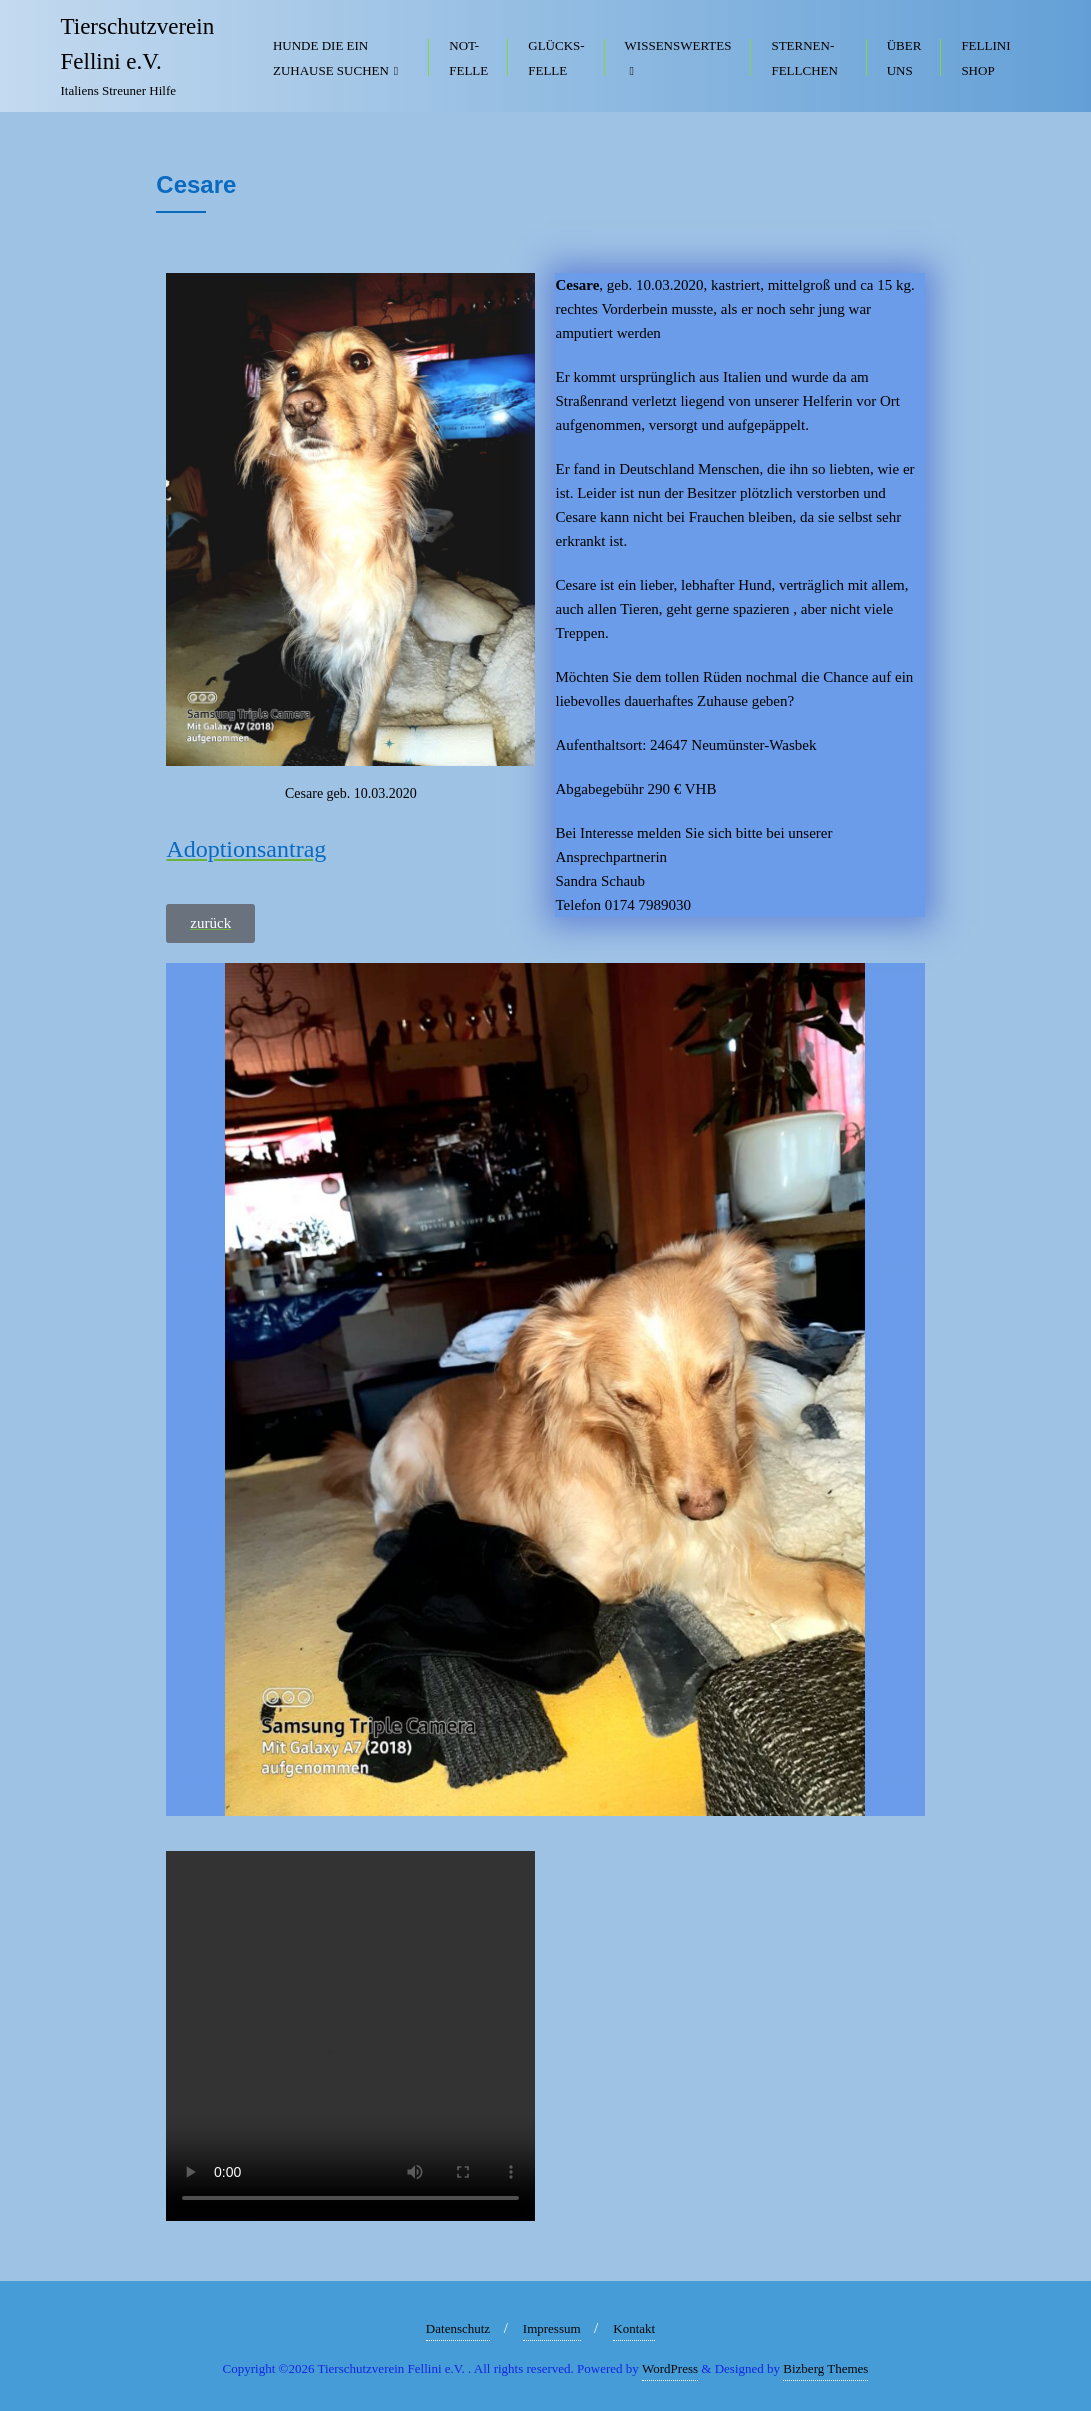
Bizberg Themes (825, 2368)
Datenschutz (458, 2328)
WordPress (670, 2368)
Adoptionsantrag (246, 849)
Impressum (552, 2328)
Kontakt (634, 2328)
